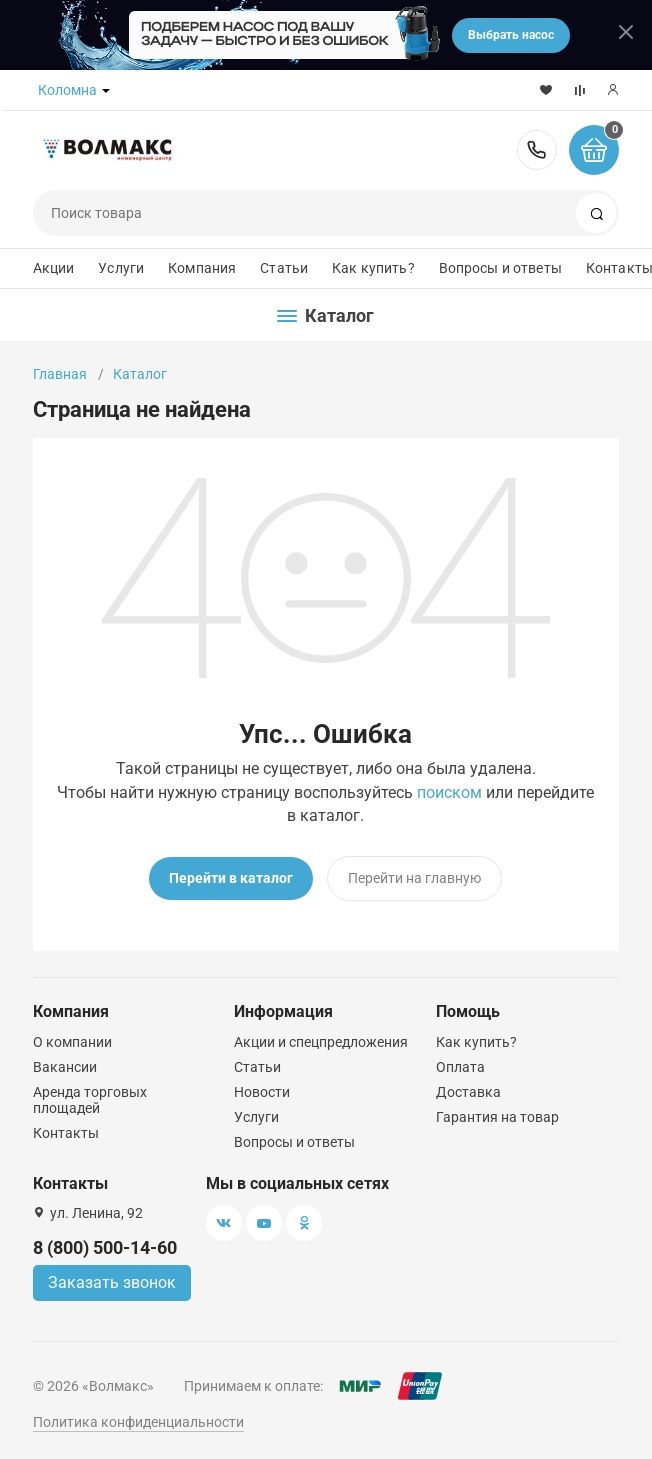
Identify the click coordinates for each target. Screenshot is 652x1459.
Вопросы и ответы (500, 268)
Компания (202, 268)
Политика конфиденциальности (138, 1422)
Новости (262, 1092)
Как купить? (373, 268)
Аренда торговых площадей (90, 1100)
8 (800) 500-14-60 (537, 150)
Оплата (460, 1067)
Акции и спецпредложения (321, 1042)
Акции (54, 268)
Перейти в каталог (231, 878)
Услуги (121, 268)
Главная (60, 374)
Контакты (66, 1133)
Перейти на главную (414, 878)
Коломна (67, 90)
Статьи (284, 268)
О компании (72, 1042)
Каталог (140, 374)
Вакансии (65, 1067)
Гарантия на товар (497, 1117)
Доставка (468, 1092)
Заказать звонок (112, 1282)
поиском (449, 792)
